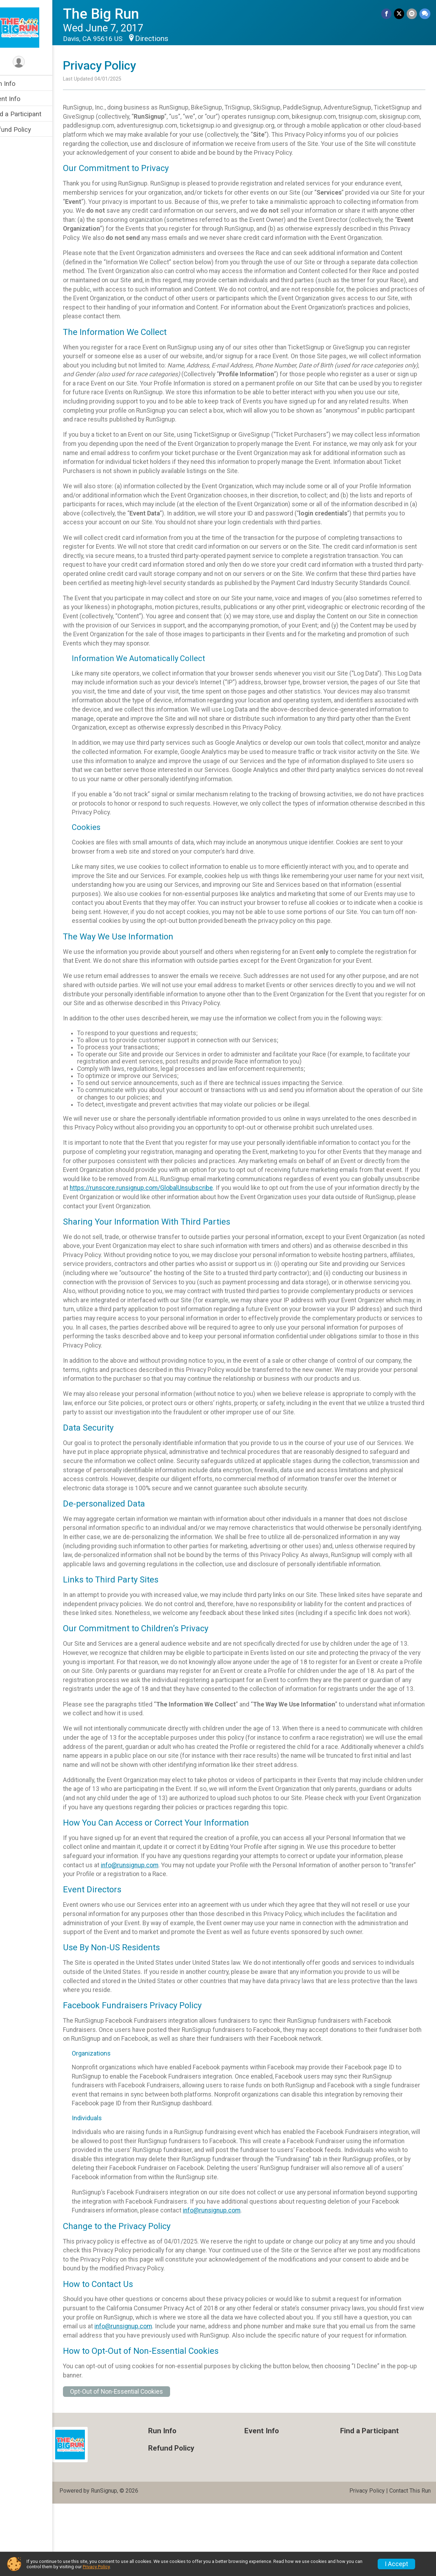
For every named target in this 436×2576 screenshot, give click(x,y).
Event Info (20, 98)
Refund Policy (26, 129)
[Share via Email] (412, 14)
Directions (166, 38)
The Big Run (116, 14)
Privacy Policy (96, 2566)
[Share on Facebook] (387, 14)
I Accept (396, 2564)
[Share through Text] (424, 14)
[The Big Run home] (33, 27)
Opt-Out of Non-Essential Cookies (131, 2464)
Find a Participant (31, 114)
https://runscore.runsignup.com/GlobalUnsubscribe (214, 1224)
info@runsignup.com (144, 1928)
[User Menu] (33, 62)
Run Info (18, 83)
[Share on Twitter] (400, 14)
